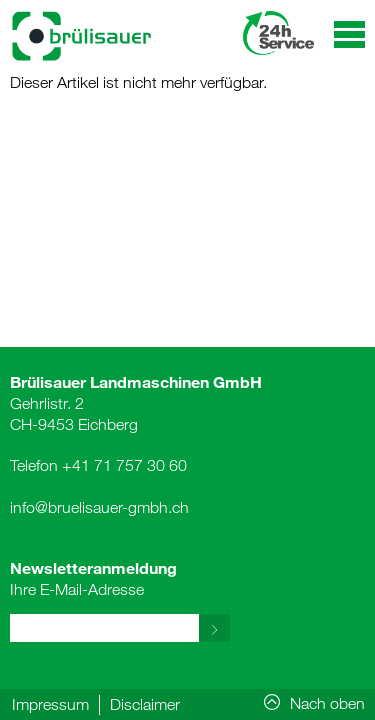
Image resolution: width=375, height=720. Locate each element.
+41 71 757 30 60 (124, 465)
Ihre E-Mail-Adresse (93, 578)
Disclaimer (145, 704)
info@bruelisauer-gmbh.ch (99, 507)
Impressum (50, 704)
